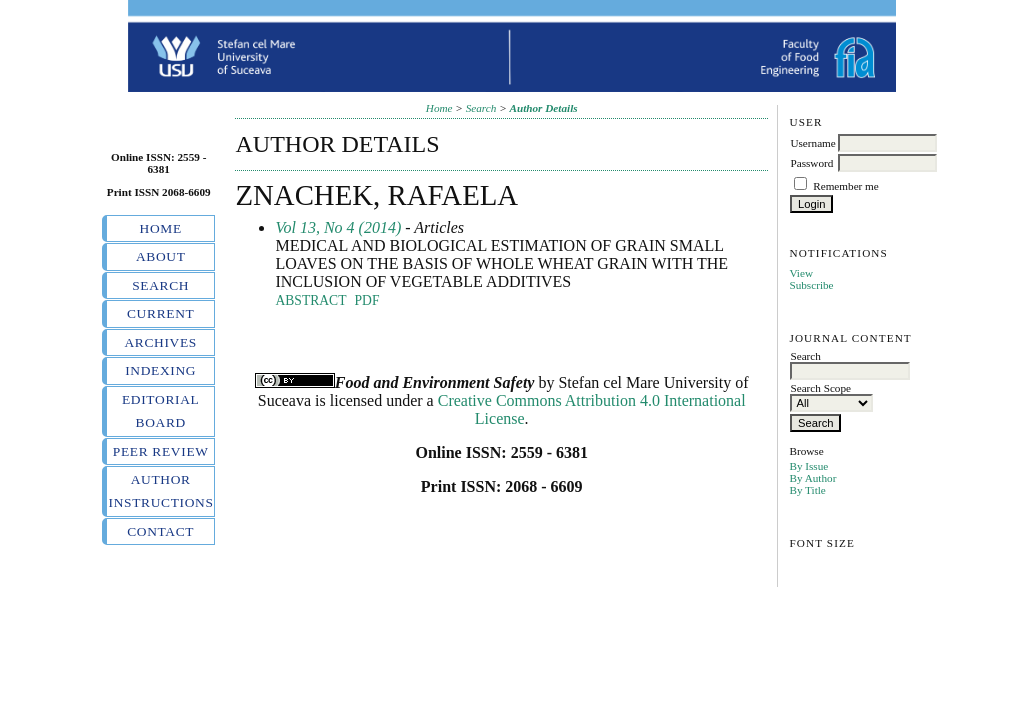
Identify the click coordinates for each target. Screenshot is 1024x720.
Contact (160, 531)
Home (161, 228)
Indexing (160, 370)
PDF (367, 300)
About (161, 256)
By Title (807, 490)
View (801, 273)
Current (160, 313)
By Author (812, 478)
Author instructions (161, 491)
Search (160, 285)
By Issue (808, 466)
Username (812, 143)
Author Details (544, 108)
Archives (160, 342)
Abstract (310, 300)
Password (811, 163)
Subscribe (811, 285)
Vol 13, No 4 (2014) (338, 227)
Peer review (161, 451)
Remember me (846, 186)
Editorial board (160, 411)
